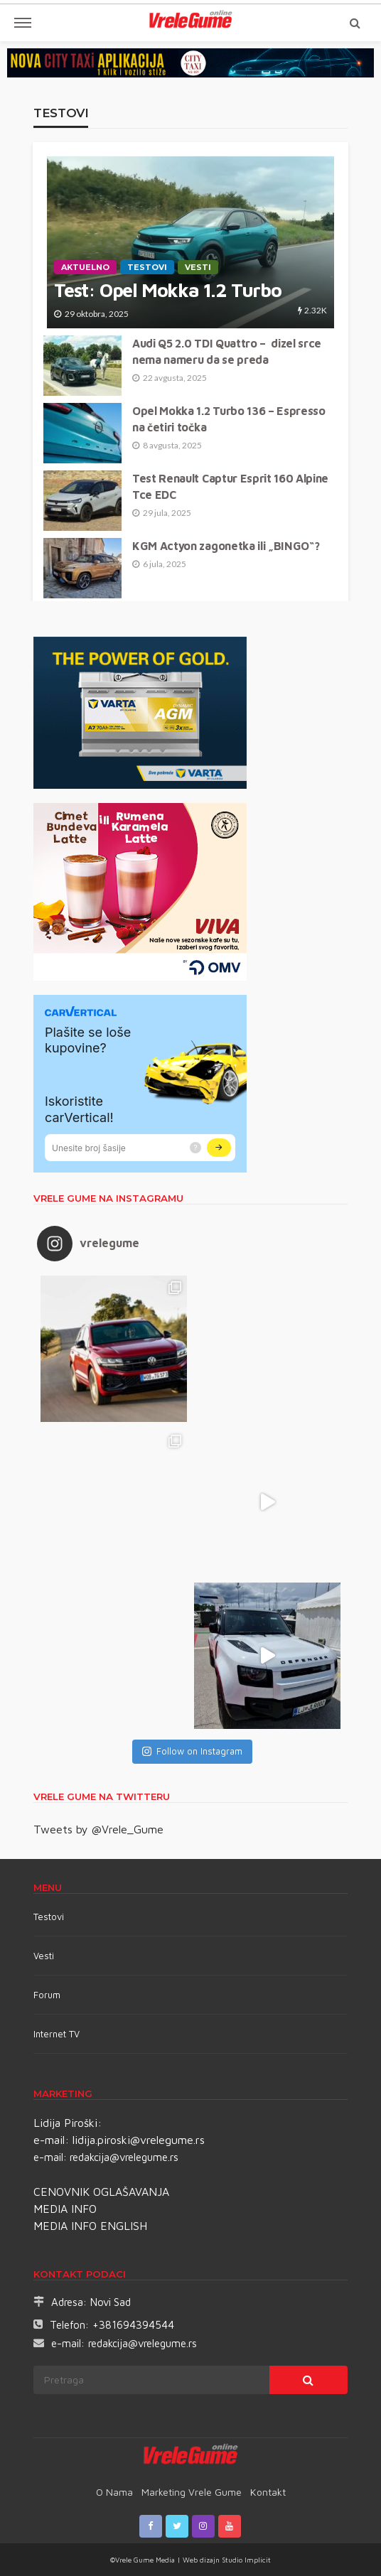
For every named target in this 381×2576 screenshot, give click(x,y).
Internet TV (56, 2033)
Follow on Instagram (192, 1751)
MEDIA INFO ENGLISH (90, 2225)
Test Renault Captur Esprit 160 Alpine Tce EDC (230, 486)
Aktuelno (85, 267)
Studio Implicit (245, 2559)
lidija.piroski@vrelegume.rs (139, 2139)
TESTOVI (147, 267)
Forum (46, 1994)
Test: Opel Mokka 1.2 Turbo (167, 290)
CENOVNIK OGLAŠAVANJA (101, 2191)
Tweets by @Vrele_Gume (98, 1829)
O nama (114, 2492)
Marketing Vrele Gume (191, 2492)
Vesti (198, 267)
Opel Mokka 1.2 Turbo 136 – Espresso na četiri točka (229, 418)
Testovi (48, 1916)
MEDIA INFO (65, 2208)
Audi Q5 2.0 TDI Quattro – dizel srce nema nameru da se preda (226, 351)
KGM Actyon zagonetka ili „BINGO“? (225, 545)
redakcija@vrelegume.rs (124, 2157)
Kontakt (268, 2492)
